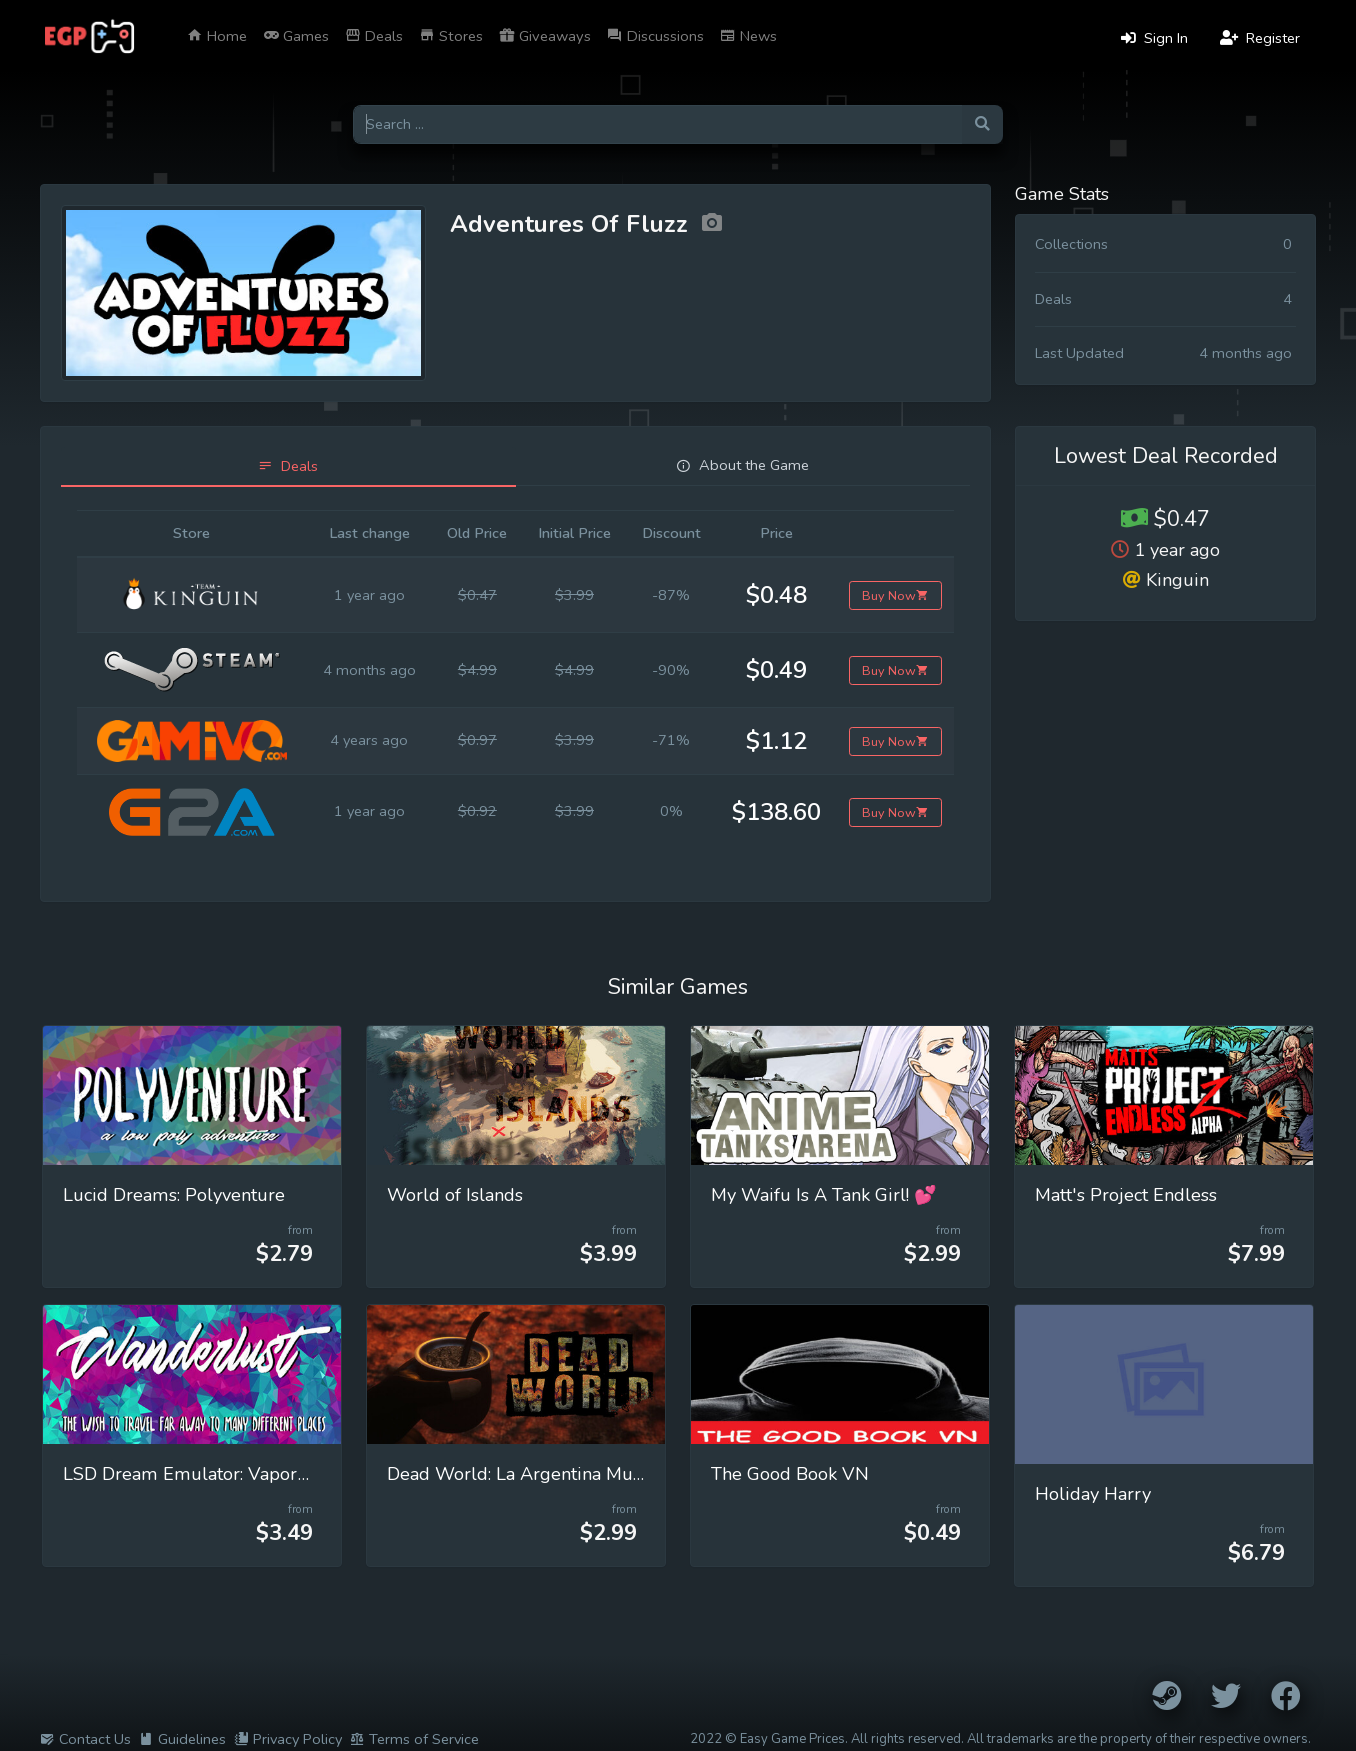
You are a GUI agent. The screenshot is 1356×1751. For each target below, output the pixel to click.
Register (1260, 38)
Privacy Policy (288, 1739)
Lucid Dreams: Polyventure (174, 1195)
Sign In (1154, 38)
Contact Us (85, 1739)
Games (296, 36)
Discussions (655, 36)
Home (217, 36)
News (748, 36)
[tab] (288, 466)
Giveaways (545, 36)
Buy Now (895, 595)
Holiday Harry (1093, 1494)
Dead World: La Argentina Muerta (526, 1474)
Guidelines (182, 1739)
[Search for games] (657, 124)
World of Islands (455, 1195)
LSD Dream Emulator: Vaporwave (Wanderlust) (260, 1474)
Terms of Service (414, 1739)
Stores (451, 36)
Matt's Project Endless (1126, 1195)
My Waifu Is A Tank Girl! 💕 (824, 1195)
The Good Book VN (790, 1474)
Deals (374, 36)
